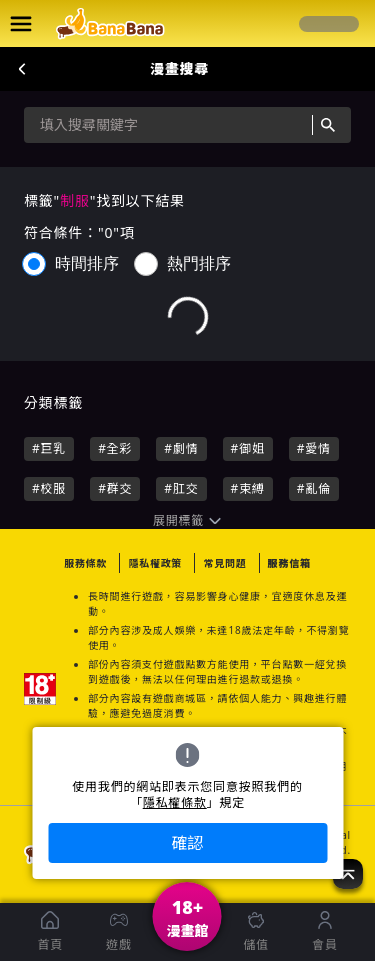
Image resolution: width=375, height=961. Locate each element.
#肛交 (181, 488)
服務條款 (85, 563)
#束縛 (248, 488)
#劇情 (181, 448)
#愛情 (314, 448)
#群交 (115, 488)
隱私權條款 (175, 803)
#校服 (49, 488)
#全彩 (115, 448)
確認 (187, 843)
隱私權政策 (155, 563)
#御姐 (248, 448)
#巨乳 (49, 448)
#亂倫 (314, 488)
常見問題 (224, 563)
